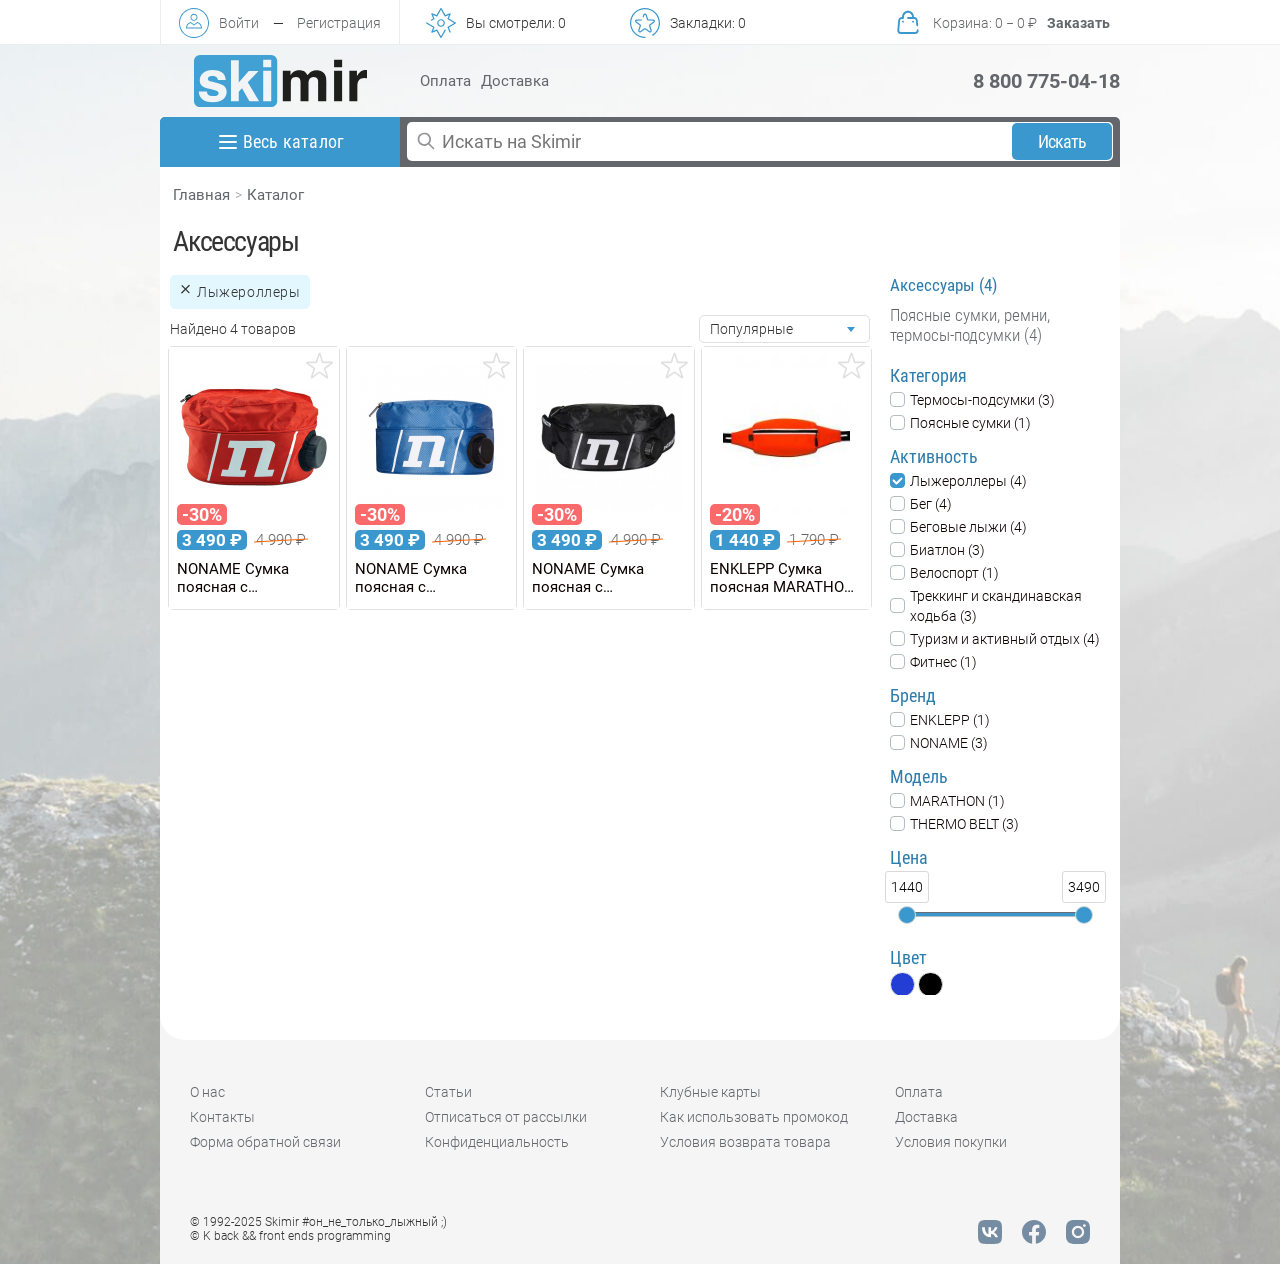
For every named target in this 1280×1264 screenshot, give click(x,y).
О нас (207, 1092)
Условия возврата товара (745, 1142)
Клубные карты (710, 1092)
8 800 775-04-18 (1046, 81)
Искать (1062, 141)
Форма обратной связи (265, 1142)
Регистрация (339, 23)
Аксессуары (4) (943, 285)
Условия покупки (951, 1142)
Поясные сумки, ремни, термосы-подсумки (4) (970, 325)
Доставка (515, 81)
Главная (201, 195)
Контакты (222, 1117)
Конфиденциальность (497, 1142)
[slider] (907, 915)
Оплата (445, 81)
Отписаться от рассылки (506, 1117)
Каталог (275, 195)
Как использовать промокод (754, 1117)
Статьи (448, 1092)
